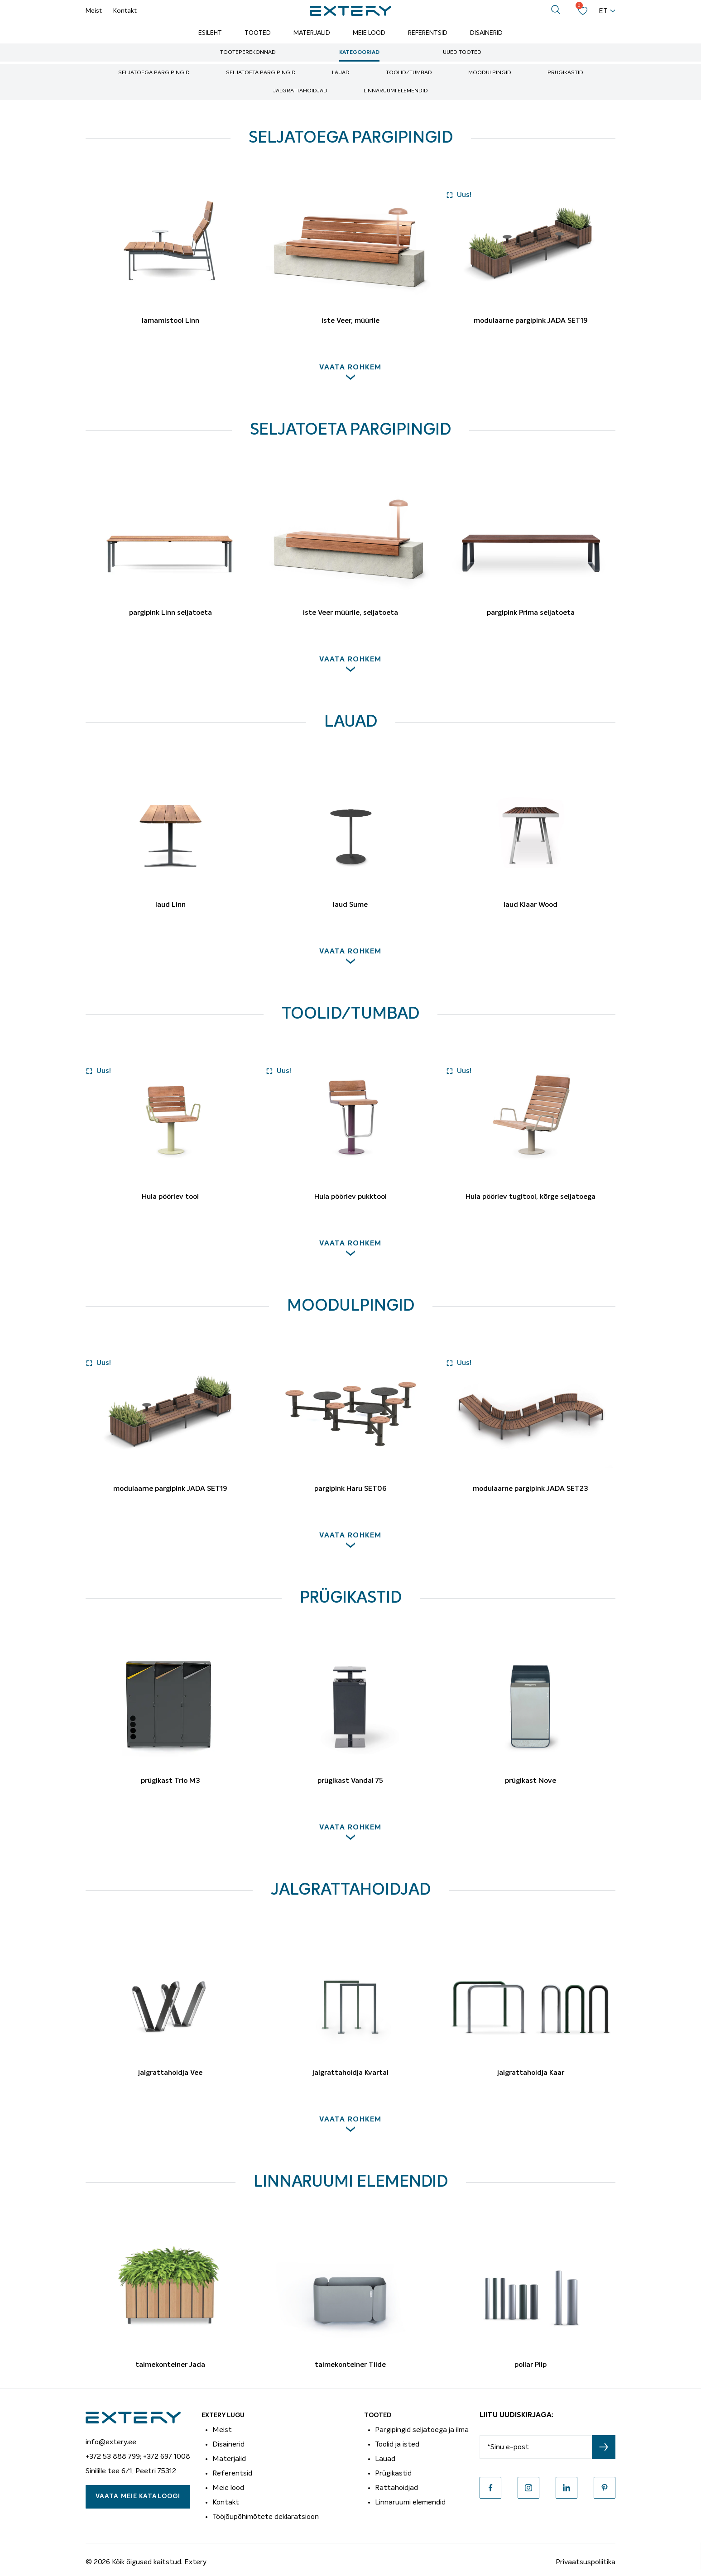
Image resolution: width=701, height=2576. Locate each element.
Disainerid (486, 33)
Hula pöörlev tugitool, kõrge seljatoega (530, 1197)
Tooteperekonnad (248, 52)
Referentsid (427, 33)
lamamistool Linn (170, 321)
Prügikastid (565, 73)
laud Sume (350, 905)
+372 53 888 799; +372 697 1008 (138, 2456)
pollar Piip (530, 2365)
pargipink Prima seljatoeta (531, 613)
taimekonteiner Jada (170, 2365)
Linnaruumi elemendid (396, 91)
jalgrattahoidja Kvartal (350, 2073)
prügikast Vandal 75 (350, 1781)
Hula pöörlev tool (170, 1197)
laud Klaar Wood (530, 905)
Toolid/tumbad (409, 73)
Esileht (210, 33)
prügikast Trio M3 (170, 1781)
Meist (94, 11)
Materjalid (311, 33)
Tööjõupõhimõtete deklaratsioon (265, 2516)
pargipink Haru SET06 (350, 1489)
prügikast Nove (530, 1781)
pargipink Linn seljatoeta (170, 613)
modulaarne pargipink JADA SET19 (531, 321)
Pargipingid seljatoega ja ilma (422, 2429)
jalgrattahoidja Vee (170, 2073)
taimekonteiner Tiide (350, 2365)
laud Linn (170, 905)
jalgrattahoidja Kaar (530, 2073)
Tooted (258, 33)
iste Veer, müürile (350, 321)
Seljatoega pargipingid (154, 73)
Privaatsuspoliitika (585, 2562)
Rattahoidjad (396, 2487)
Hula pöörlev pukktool (350, 1197)
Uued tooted (462, 52)
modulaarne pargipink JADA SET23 (530, 1489)
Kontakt (125, 11)
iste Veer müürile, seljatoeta (350, 613)
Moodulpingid (489, 73)
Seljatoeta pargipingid (261, 73)
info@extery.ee (111, 2442)
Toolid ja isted (397, 2444)
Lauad (341, 73)
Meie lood (369, 33)
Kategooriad (359, 52)
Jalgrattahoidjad (300, 91)
